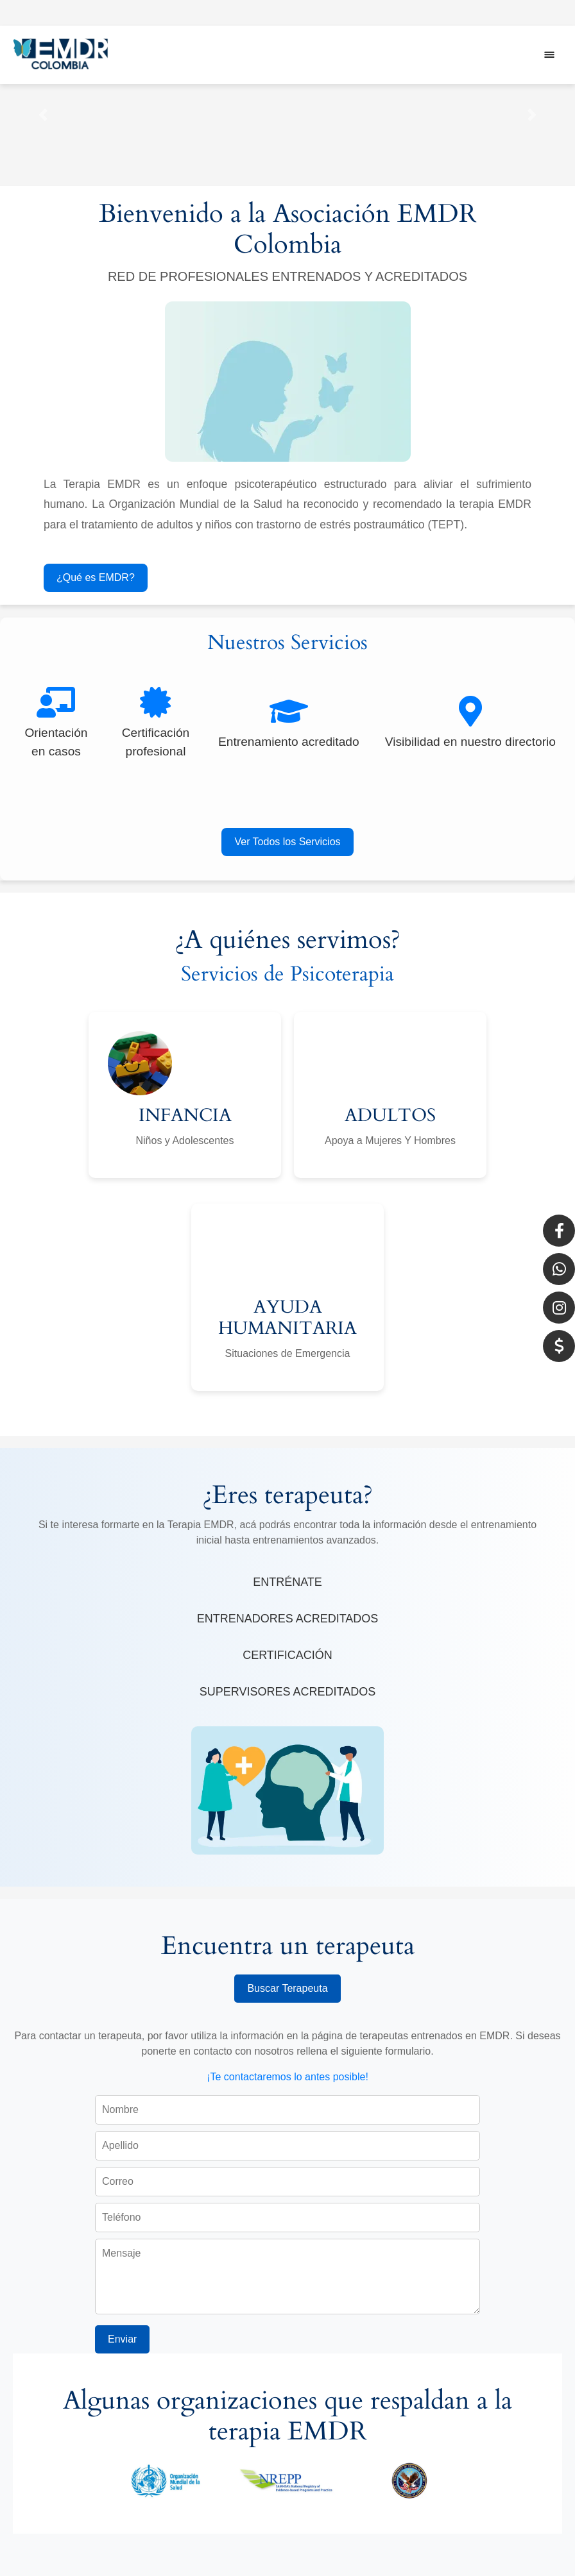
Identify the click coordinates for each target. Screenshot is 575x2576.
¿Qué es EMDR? (95, 577)
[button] (43, 114)
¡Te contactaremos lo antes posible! (287, 2076)
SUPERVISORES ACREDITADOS (287, 1691)
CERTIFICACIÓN (287, 1655)
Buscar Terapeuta (287, 1988)
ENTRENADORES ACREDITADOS (288, 1618)
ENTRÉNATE (287, 1582)
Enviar (122, 2339)
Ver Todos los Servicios (287, 841)
